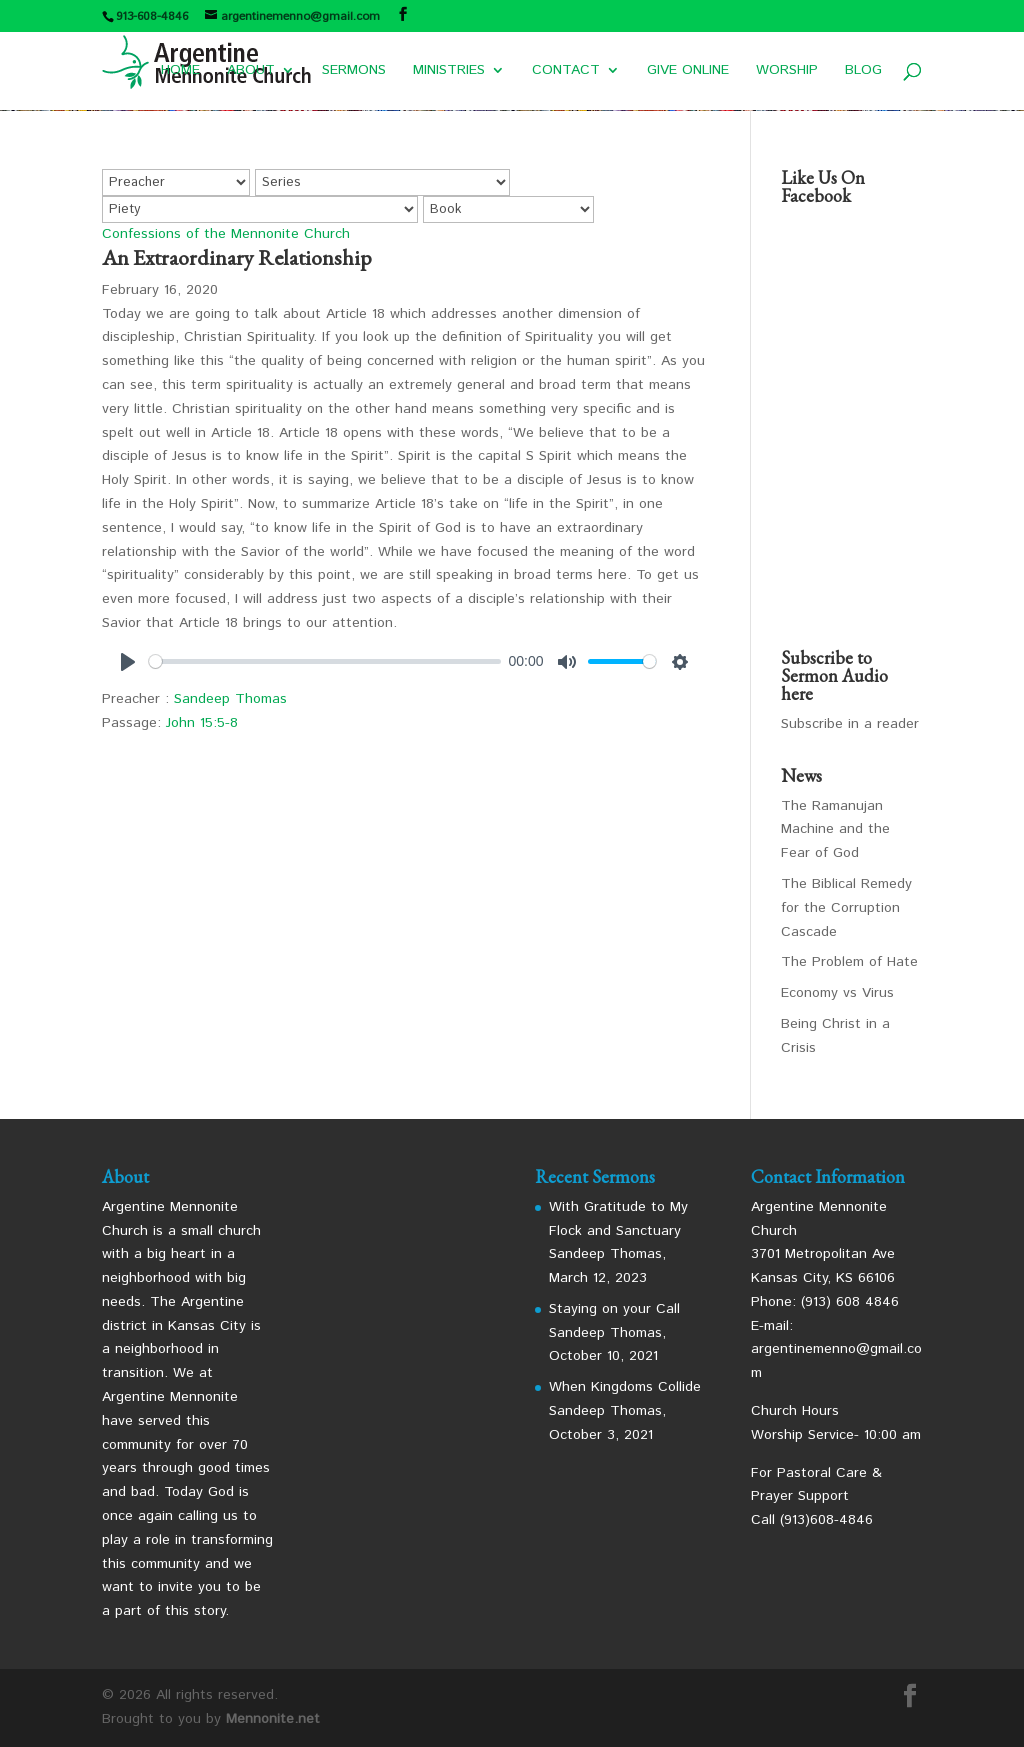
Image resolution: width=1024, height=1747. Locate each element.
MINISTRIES (449, 71)
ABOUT (251, 71)
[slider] (325, 661)
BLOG (863, 71)
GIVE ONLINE (688, 71)
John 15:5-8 (202, 723)
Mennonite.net (273, 1719)
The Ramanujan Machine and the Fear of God (835, 830)
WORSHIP (787, 71)
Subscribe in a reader (850, 724)
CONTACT (566, 71)
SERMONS (354, 71)
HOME (180, 71)
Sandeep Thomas (230, 699)
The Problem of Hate (849, 962)
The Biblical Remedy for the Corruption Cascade (846, 908)
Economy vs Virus (837, 993)
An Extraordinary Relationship (237, 257)
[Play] (128, 662)
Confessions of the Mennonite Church (226, 234)
